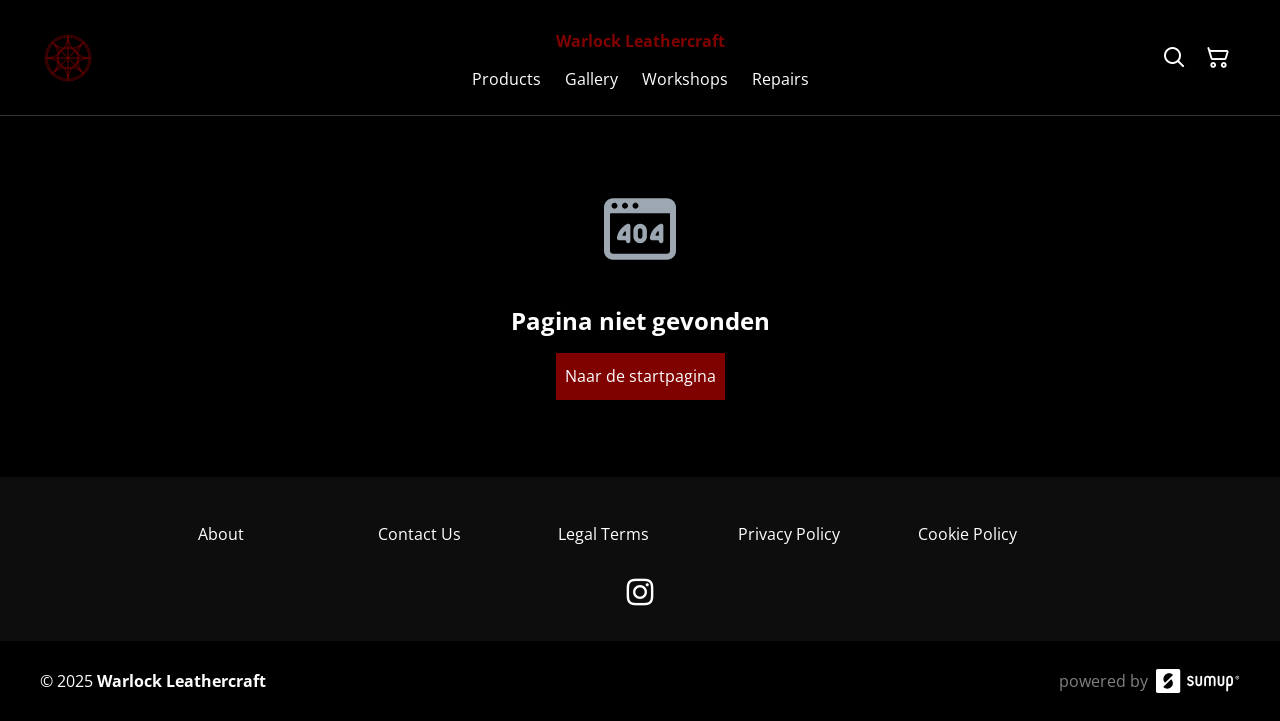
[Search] (1174, 58)
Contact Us (419, 534)
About (221, 534)
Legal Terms (603, 534)
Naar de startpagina (640, 376)
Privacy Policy (789, 534)
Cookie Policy (967, 534)
